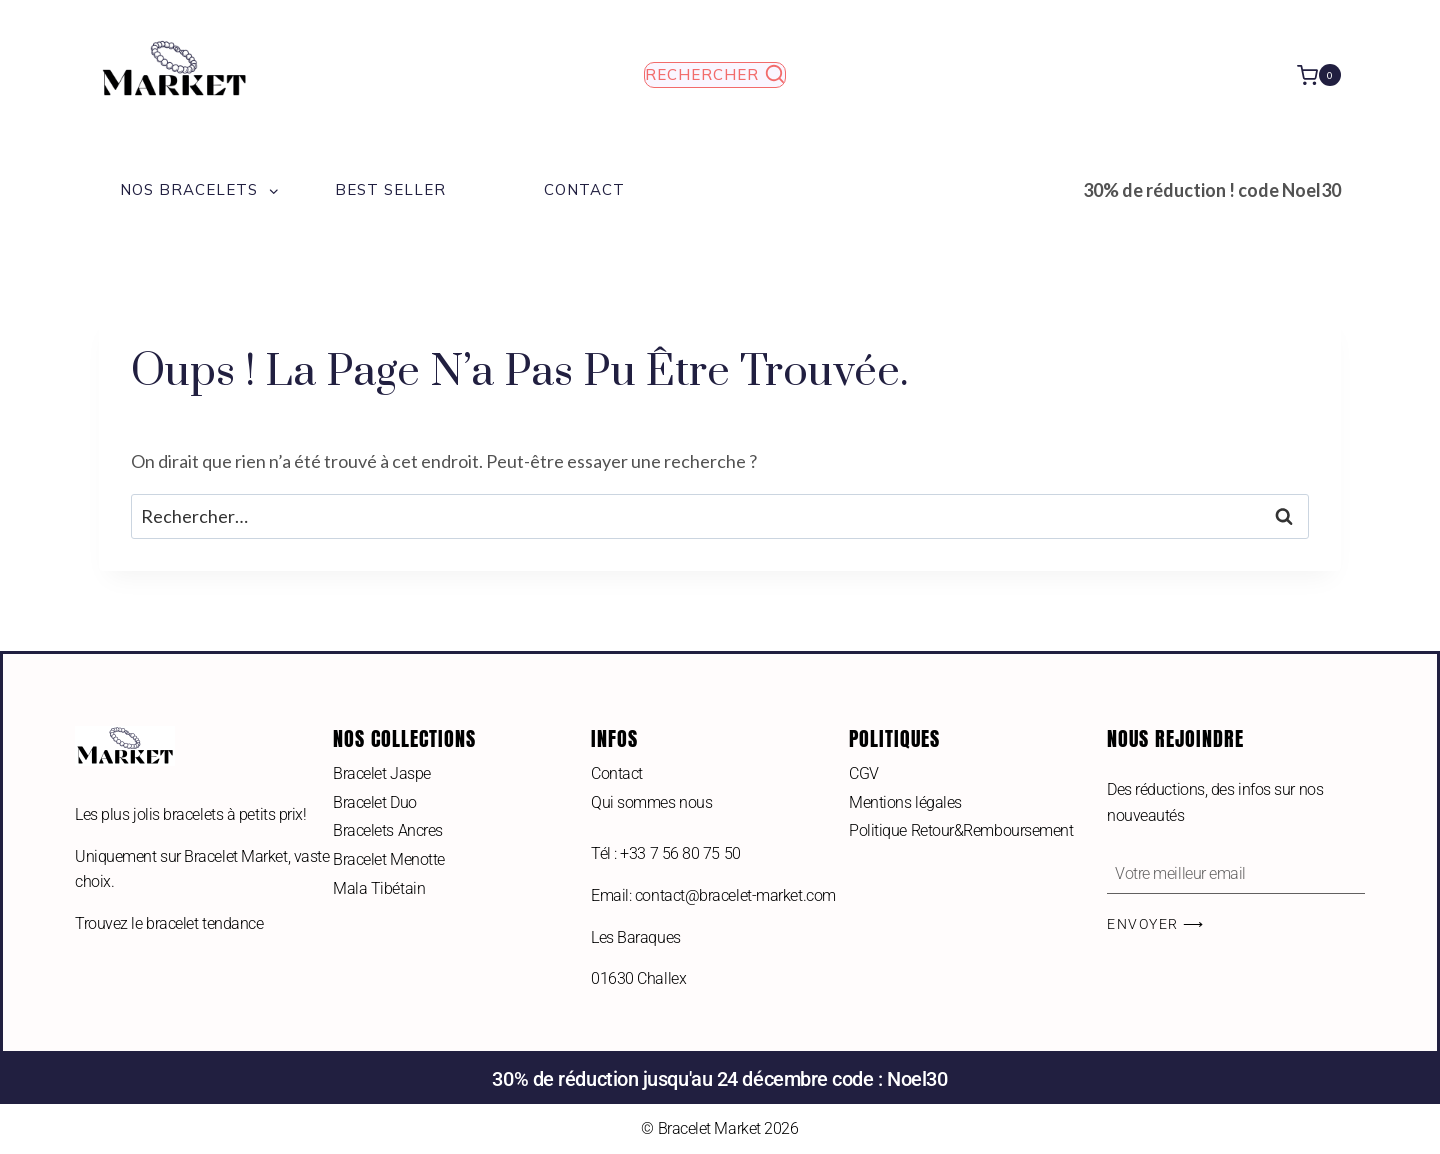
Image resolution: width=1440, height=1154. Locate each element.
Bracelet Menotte (389, 859)
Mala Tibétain (379, 888)
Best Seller (390, 189)
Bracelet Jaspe (382, 773)
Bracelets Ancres (388, 830)
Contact (584, 189)
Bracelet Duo (375, 802)
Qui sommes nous (651, 802)
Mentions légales (905, 802)
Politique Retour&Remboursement (961, 830)
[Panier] (1319, 74)
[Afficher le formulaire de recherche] (715, 75)
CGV (864, 773)
